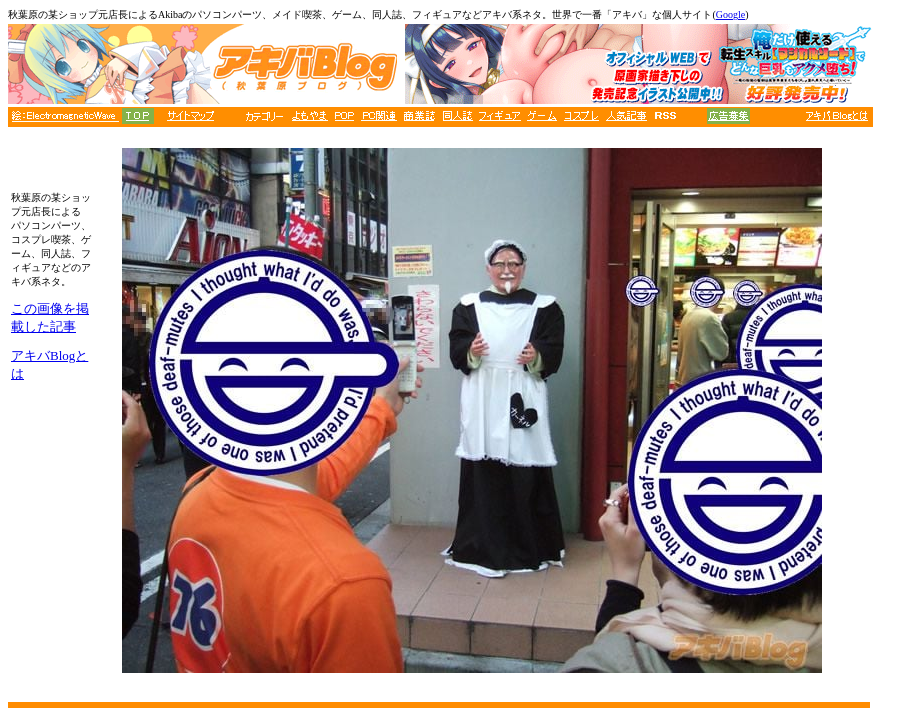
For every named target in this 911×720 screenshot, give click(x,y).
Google (730, 14)
